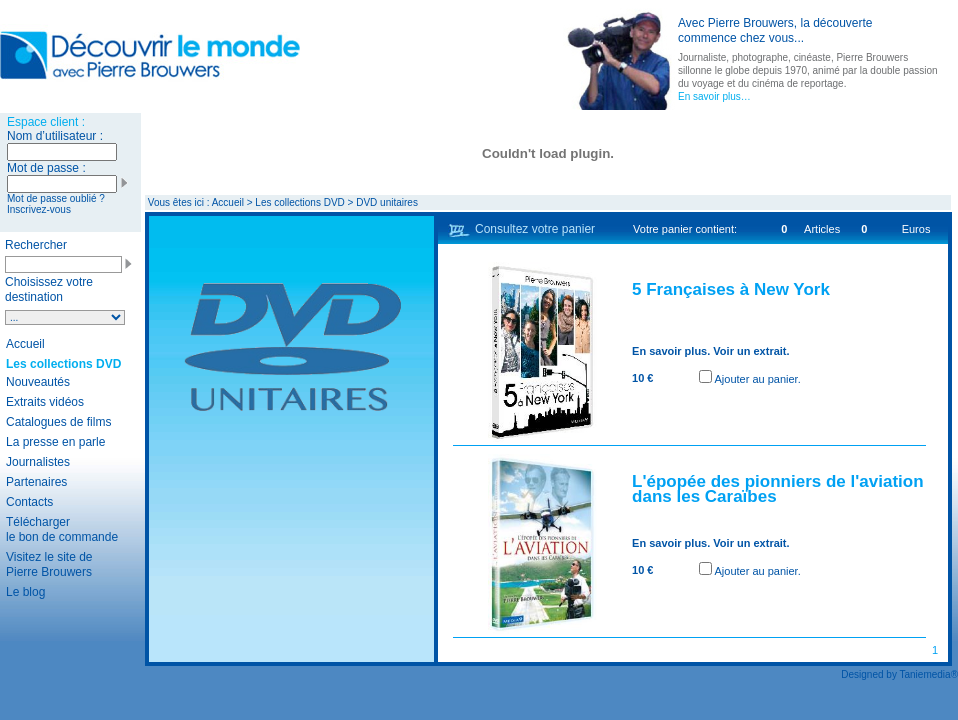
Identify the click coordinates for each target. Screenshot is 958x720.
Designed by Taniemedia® (899, 674)
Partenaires (36, 482)
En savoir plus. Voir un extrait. (711, 351)
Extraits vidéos (45, 402)
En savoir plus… (714, 96)
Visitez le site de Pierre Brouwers (49, 564)
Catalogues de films (58, 422)
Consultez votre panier (535, 229)
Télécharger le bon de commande (62, 529)
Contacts (29, 502)
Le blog (25, 592)
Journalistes (38, 462)
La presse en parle (55, 442)
